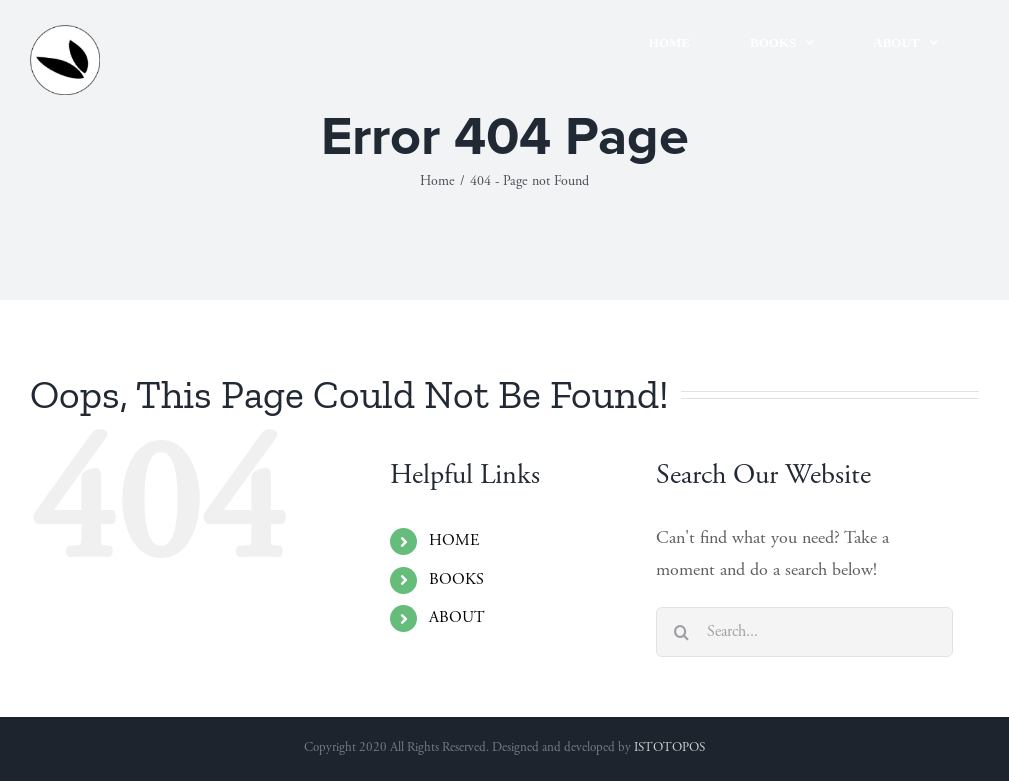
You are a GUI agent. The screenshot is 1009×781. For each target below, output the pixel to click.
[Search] (681, 632)
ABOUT (457, 618)
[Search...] (804, 632)
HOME (454, 541)
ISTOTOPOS (669, 748)
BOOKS (456, 580)
